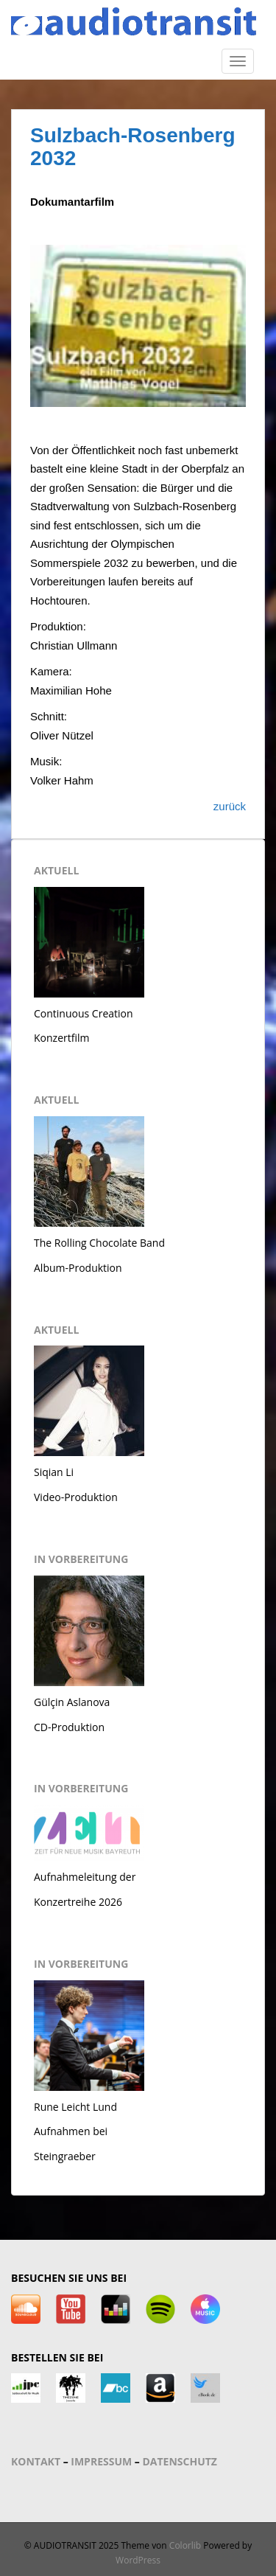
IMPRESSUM (101, 2461)
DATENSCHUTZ (179, 2461)
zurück (229, 806)
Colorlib (185, 2545)
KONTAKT (35, 2461)
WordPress (138, 2560)
